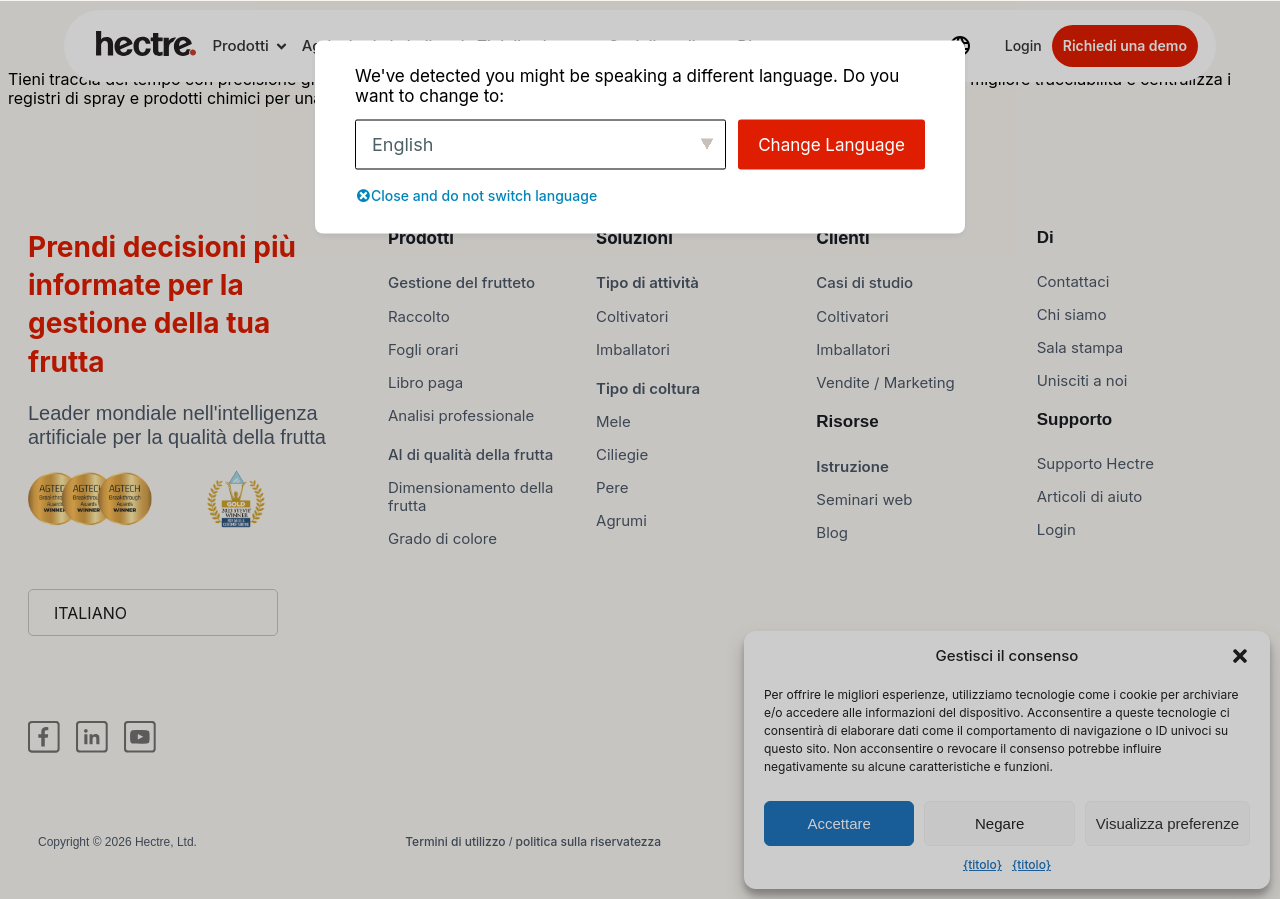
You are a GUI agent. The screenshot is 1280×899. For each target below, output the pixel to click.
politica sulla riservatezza (588, 851)
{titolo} (982, 864)
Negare (999, 823)
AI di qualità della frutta (470, 464)
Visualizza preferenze (1167, 823)
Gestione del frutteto (461, 293)
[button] (1240, 656)
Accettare (839, 823)
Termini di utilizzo (455, 851)
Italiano (90, 623)
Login (1023, 45)
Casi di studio (864, 293)
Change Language (831, 144)
